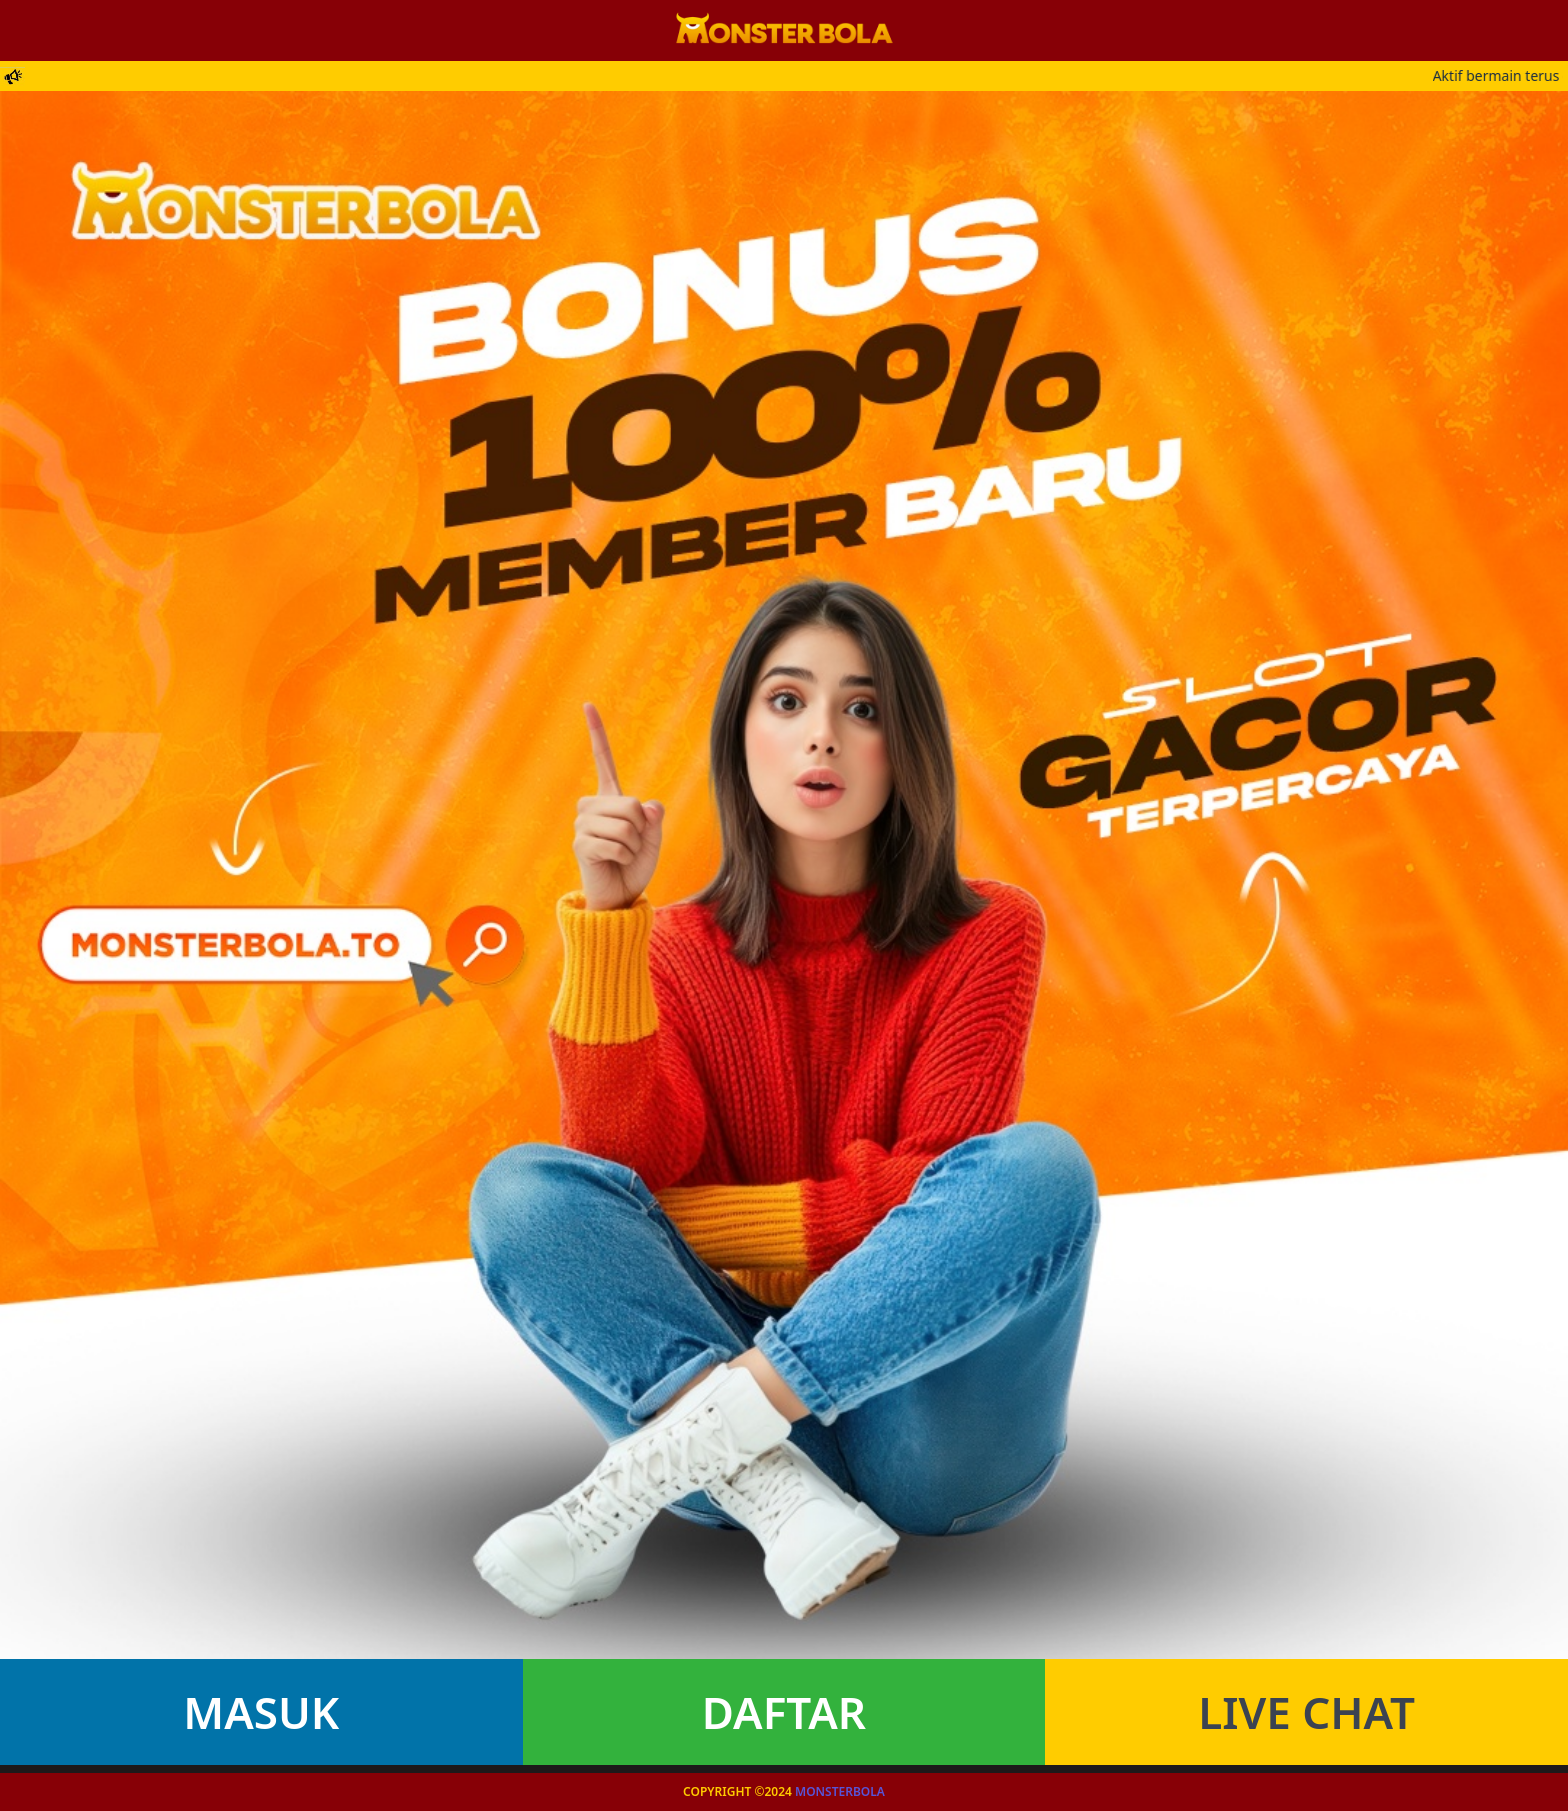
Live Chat (1306, 1712)
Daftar (784, 1712)
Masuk (261, 1712)
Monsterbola (840, 1791)
